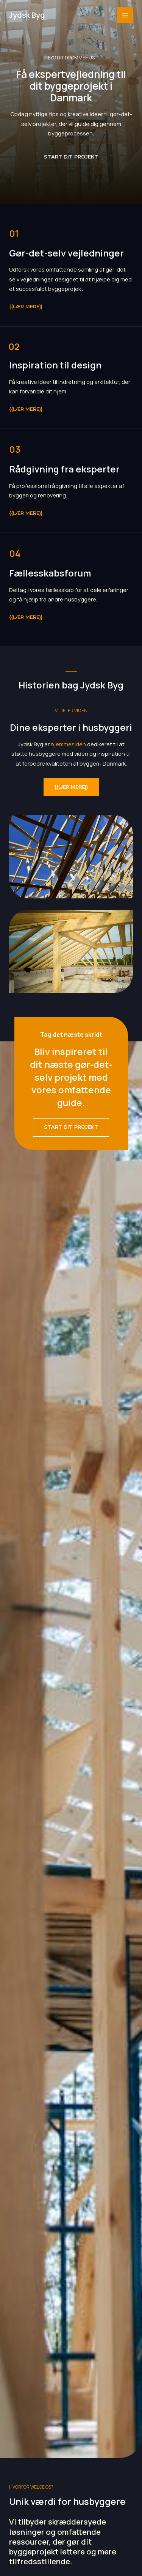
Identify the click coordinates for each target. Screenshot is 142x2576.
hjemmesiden (68, 744)
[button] (71, 157)
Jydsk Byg (27, 15)
